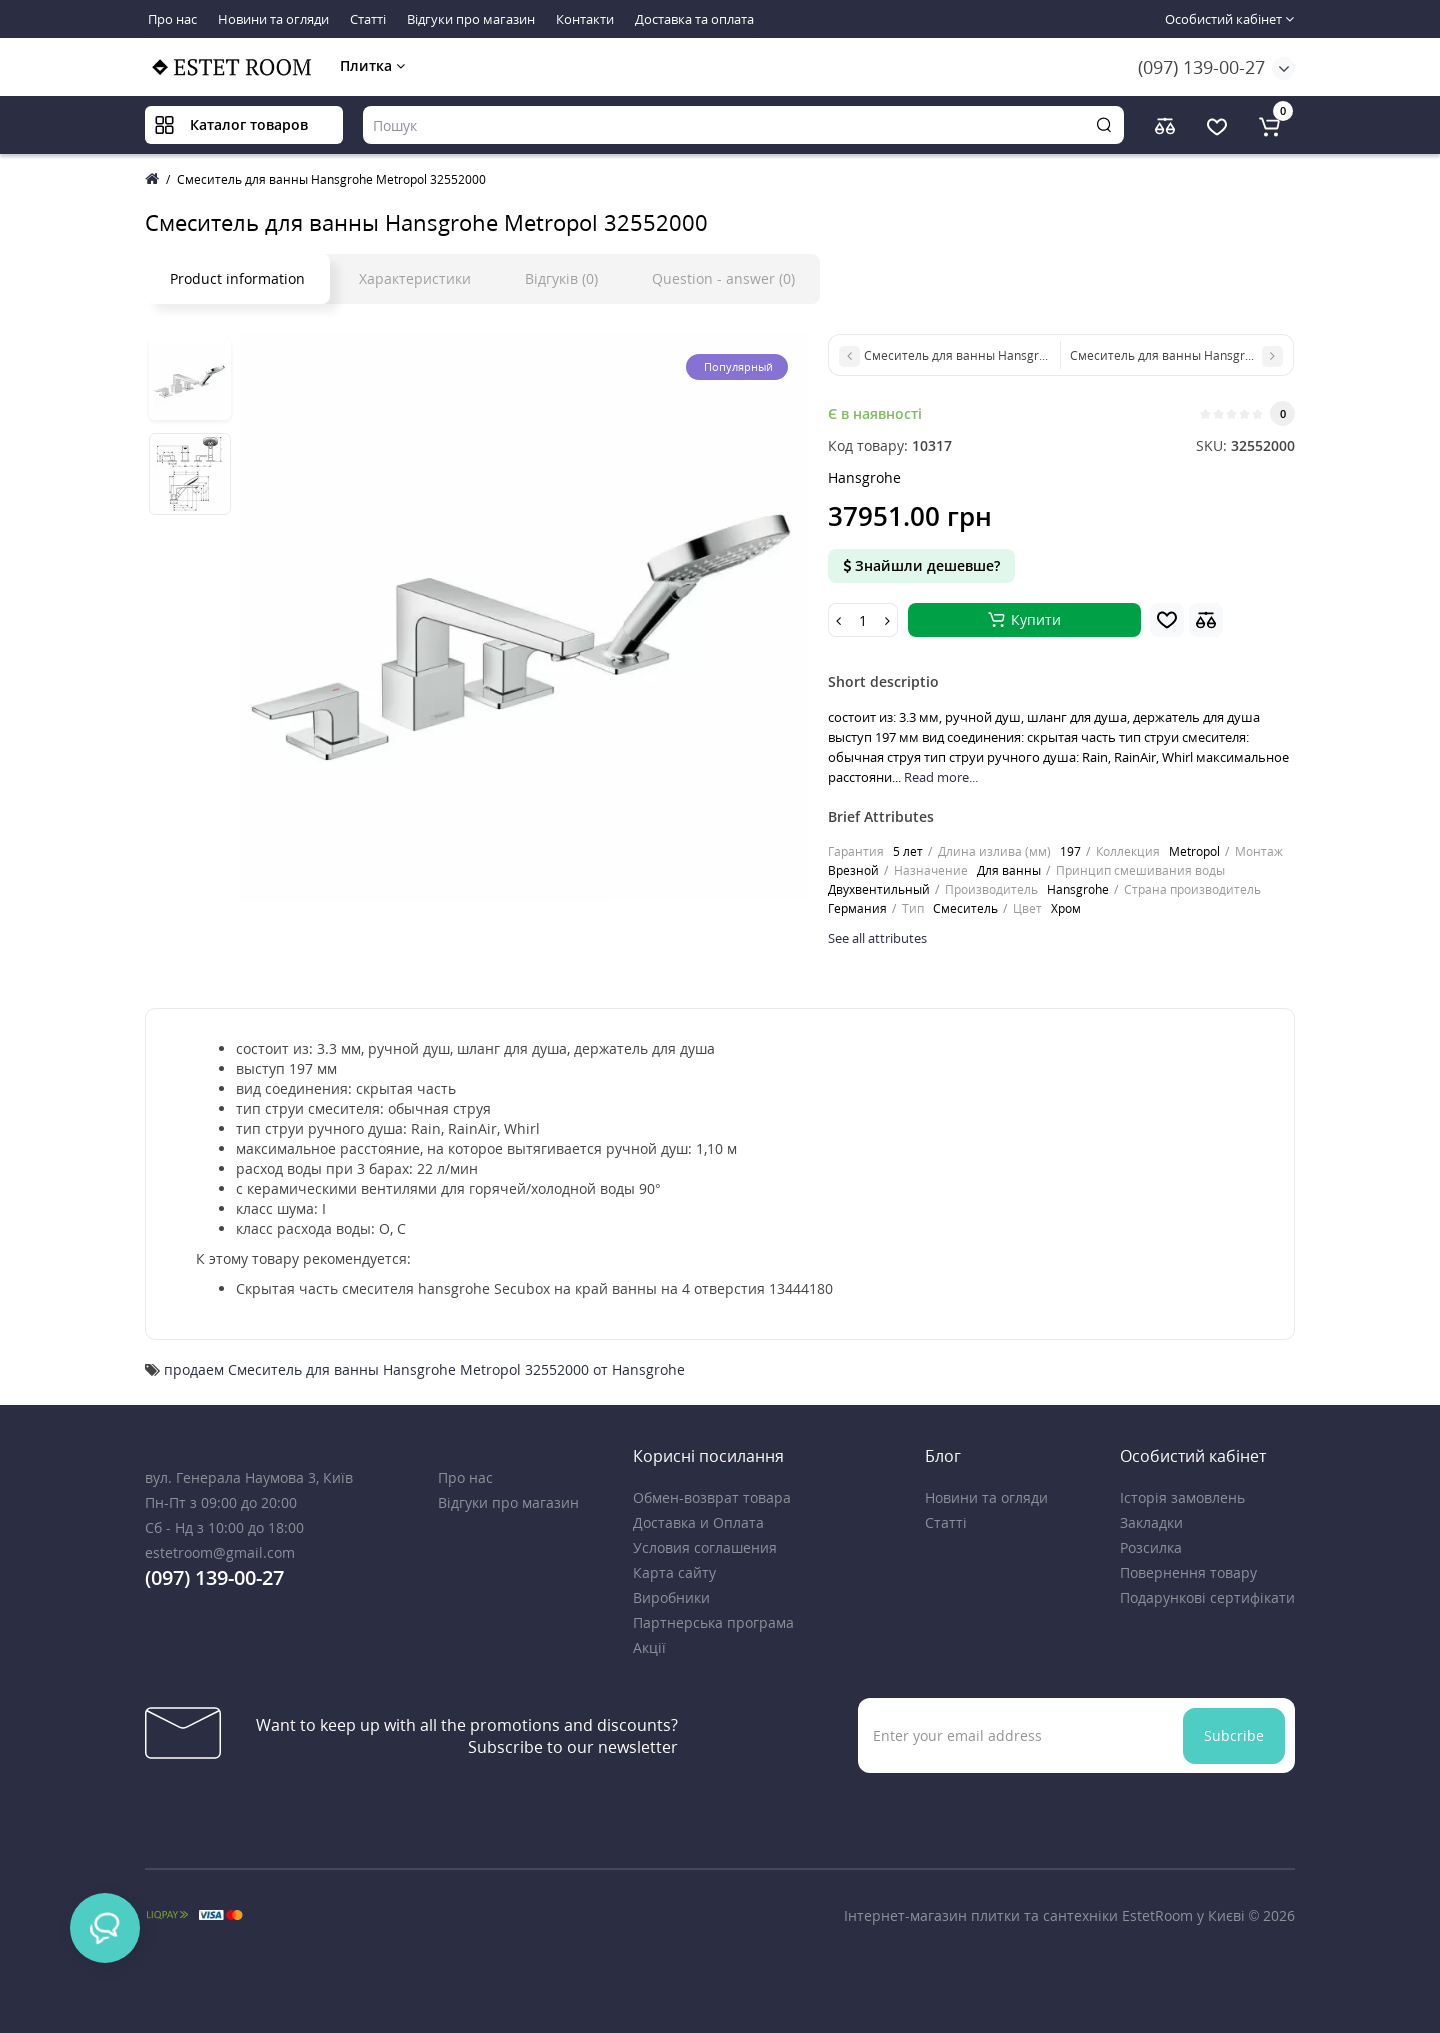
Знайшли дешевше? (921, 565)
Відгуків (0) (561, 278)
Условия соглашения (705, 1547)
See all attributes (877, 938)
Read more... (941, 777)
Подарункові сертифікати (1207, 1597)
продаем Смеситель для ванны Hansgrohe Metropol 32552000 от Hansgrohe (424, 1369)
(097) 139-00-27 (1201, 67)
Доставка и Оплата (698, 1522)
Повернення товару (1188, 1572)
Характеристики (415, 278)
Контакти (585, 19)
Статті (368, 19)
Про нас (172, 19)
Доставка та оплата (694, 19)
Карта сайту (674, 1572)
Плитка (372, 65)
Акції (649, 1647)
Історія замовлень (1182, 1497)
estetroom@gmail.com (220, 1552)
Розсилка (1151, 1547)
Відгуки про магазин (471, 19)
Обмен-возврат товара (712, 1497)
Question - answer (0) (723, 278)
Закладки (1151, 1522)
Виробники (671, 1597)
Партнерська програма (713, 1622)
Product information (237, 278)
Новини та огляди (273, 19)
